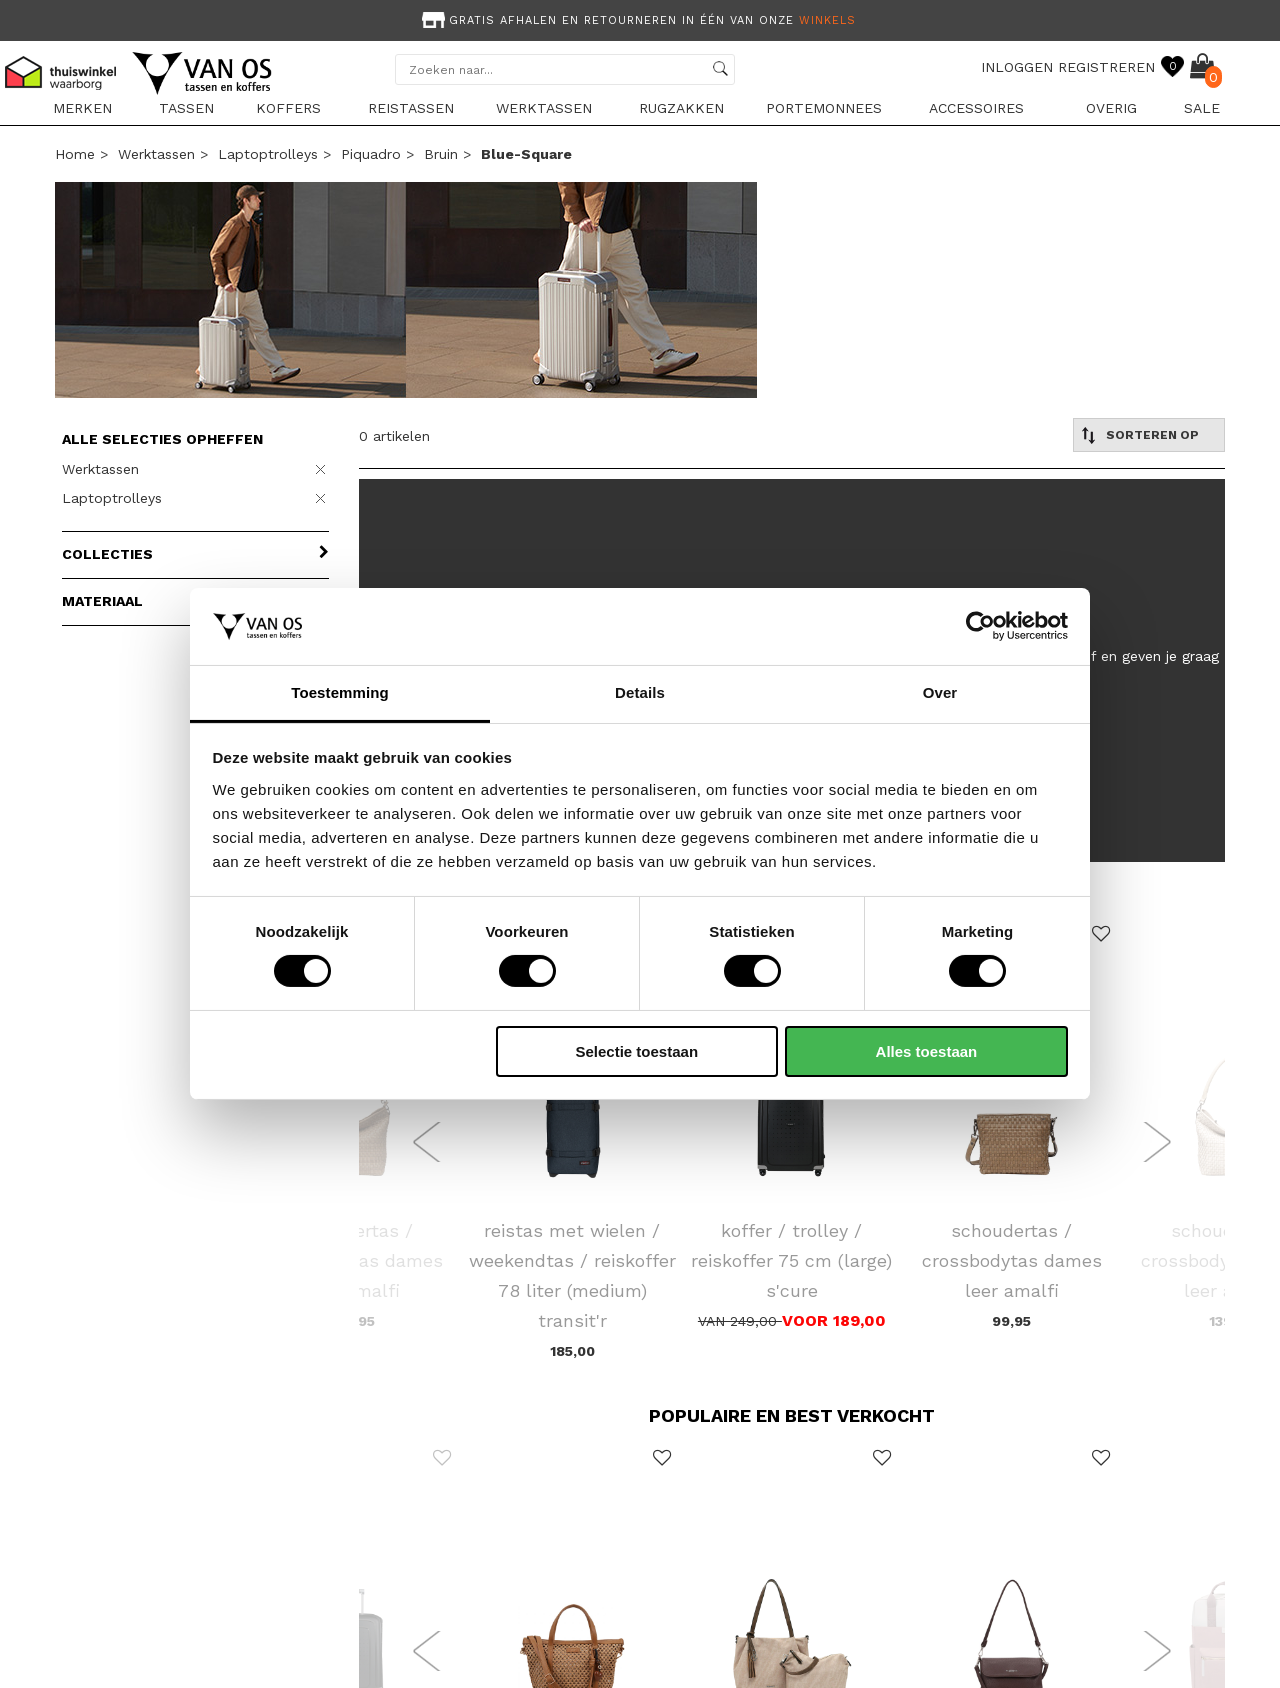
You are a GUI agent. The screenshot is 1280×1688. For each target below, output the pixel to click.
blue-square (526, 154)
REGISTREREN (1106, 67)
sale (1202, 108)
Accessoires (976, 108)
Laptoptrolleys (268, 154)
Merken (82, 108)
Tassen (186, 108)
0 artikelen (394, 436)
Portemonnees (824, 108)
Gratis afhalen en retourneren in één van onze (637, 20)
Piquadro (371, 154)
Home (75, 154)
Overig (1111, 108)
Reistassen (411, 108)
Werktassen (544, 108)
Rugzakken (681, 108)
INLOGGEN (1017, 67)
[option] (640, 18)
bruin (441, 154)
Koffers (288, 108)
